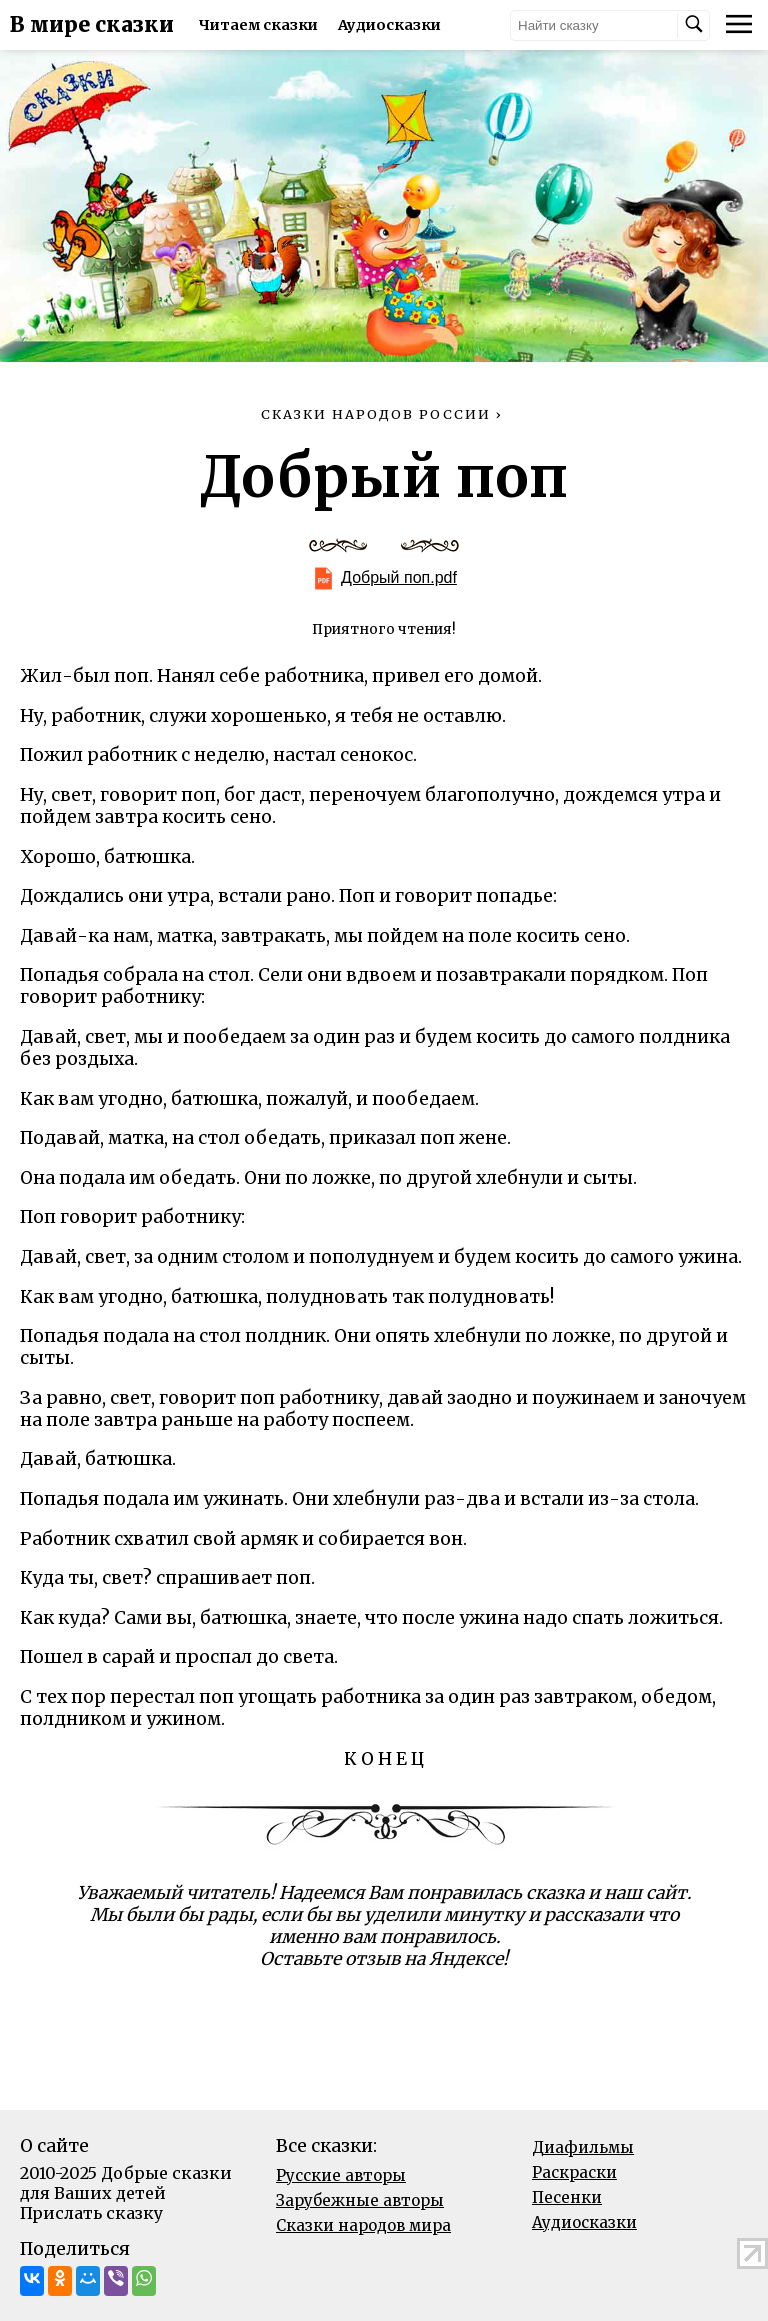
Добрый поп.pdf (399, 577)
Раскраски (574, 2172)
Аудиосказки (389, 25)
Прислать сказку (91, 2213)
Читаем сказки (258, 25)
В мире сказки (92, 25)
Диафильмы (583, 2147)
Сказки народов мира (363, 2225)
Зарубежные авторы (360, 2200)
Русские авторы (341, 2175)
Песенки (567, 2197)
